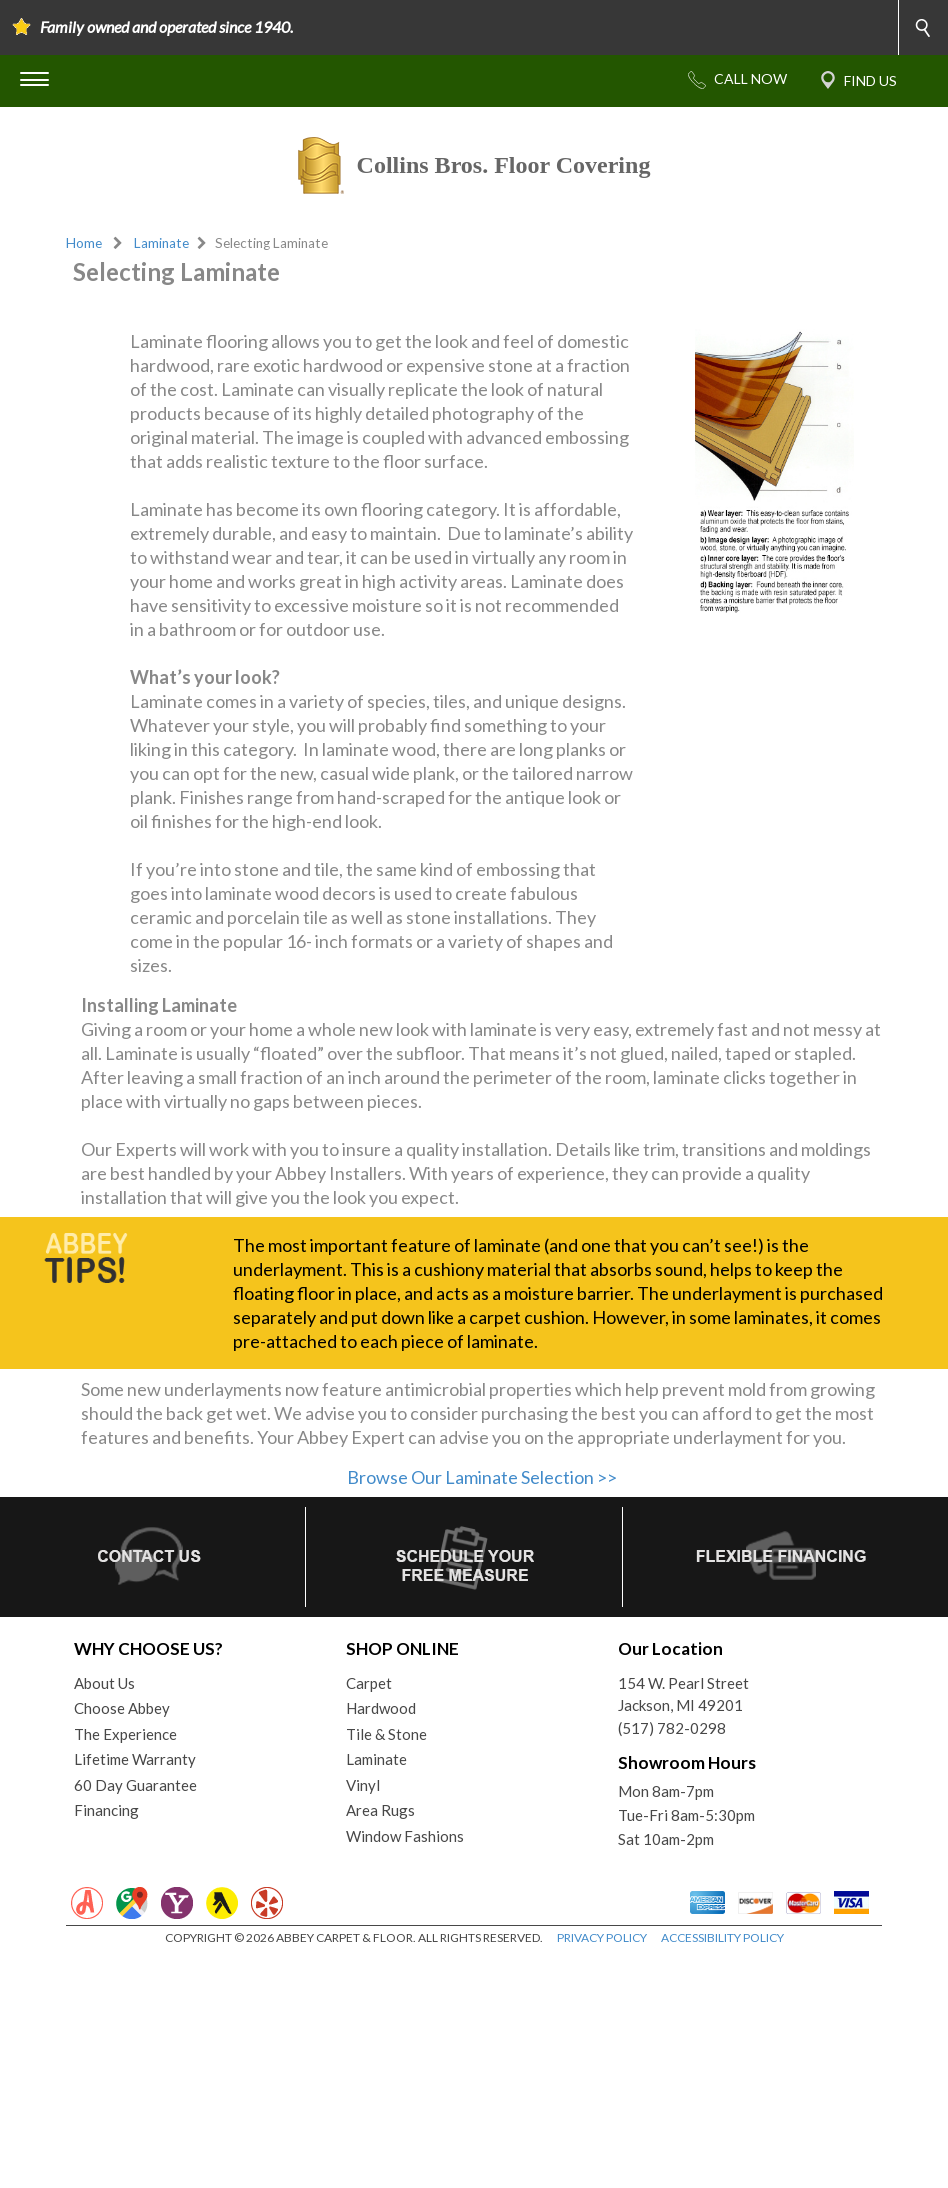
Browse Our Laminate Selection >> (482, 1707)
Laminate (161, 243)
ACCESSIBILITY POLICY (722, 2167)
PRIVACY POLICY (602, 2167)
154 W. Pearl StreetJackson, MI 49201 (683, 1924)
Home (84, 243)
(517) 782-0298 (672, 1958)
